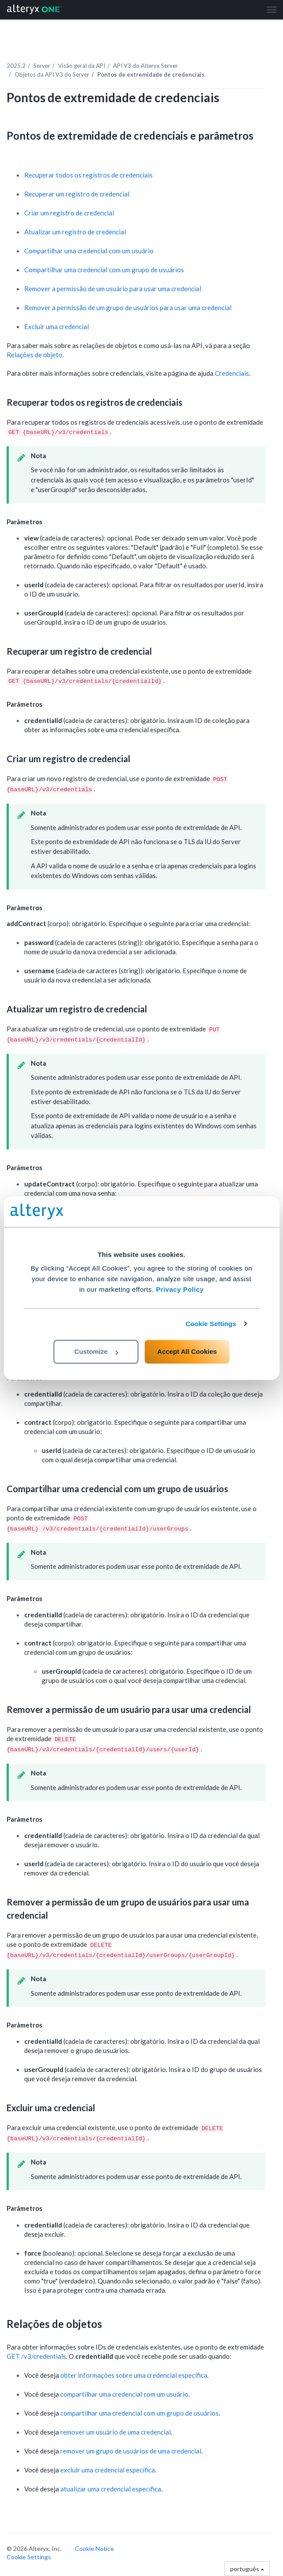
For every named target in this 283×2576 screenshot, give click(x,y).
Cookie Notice (94, 2548)
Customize (96, 1351)
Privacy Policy (180, 1289)
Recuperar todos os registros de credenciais (88, 175)
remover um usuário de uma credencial (115, 2432)
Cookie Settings (211, 1323)
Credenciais (232, 373)
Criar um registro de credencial (69, 213)
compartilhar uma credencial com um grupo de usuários (139, 2413)
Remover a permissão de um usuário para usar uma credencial (112, 289)
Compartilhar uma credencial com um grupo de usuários (104, 270)
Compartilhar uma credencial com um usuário (89, 251)
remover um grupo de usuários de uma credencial (130, 2451)
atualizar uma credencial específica (110, 2489)
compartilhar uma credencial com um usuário (124, 2394)
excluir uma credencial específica (107, 2470)
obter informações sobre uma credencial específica (133, 2375)
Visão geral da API (81, 65)
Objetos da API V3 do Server (52, 74)
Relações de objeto (34, 355)
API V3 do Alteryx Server (145, 65)
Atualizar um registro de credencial (75, 232)
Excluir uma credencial (56, 326)
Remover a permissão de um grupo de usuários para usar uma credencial (128, 307)
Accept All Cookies (187, 1351)
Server (41, 65)
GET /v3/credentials (36, 2356)
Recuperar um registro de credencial (76, 194)
